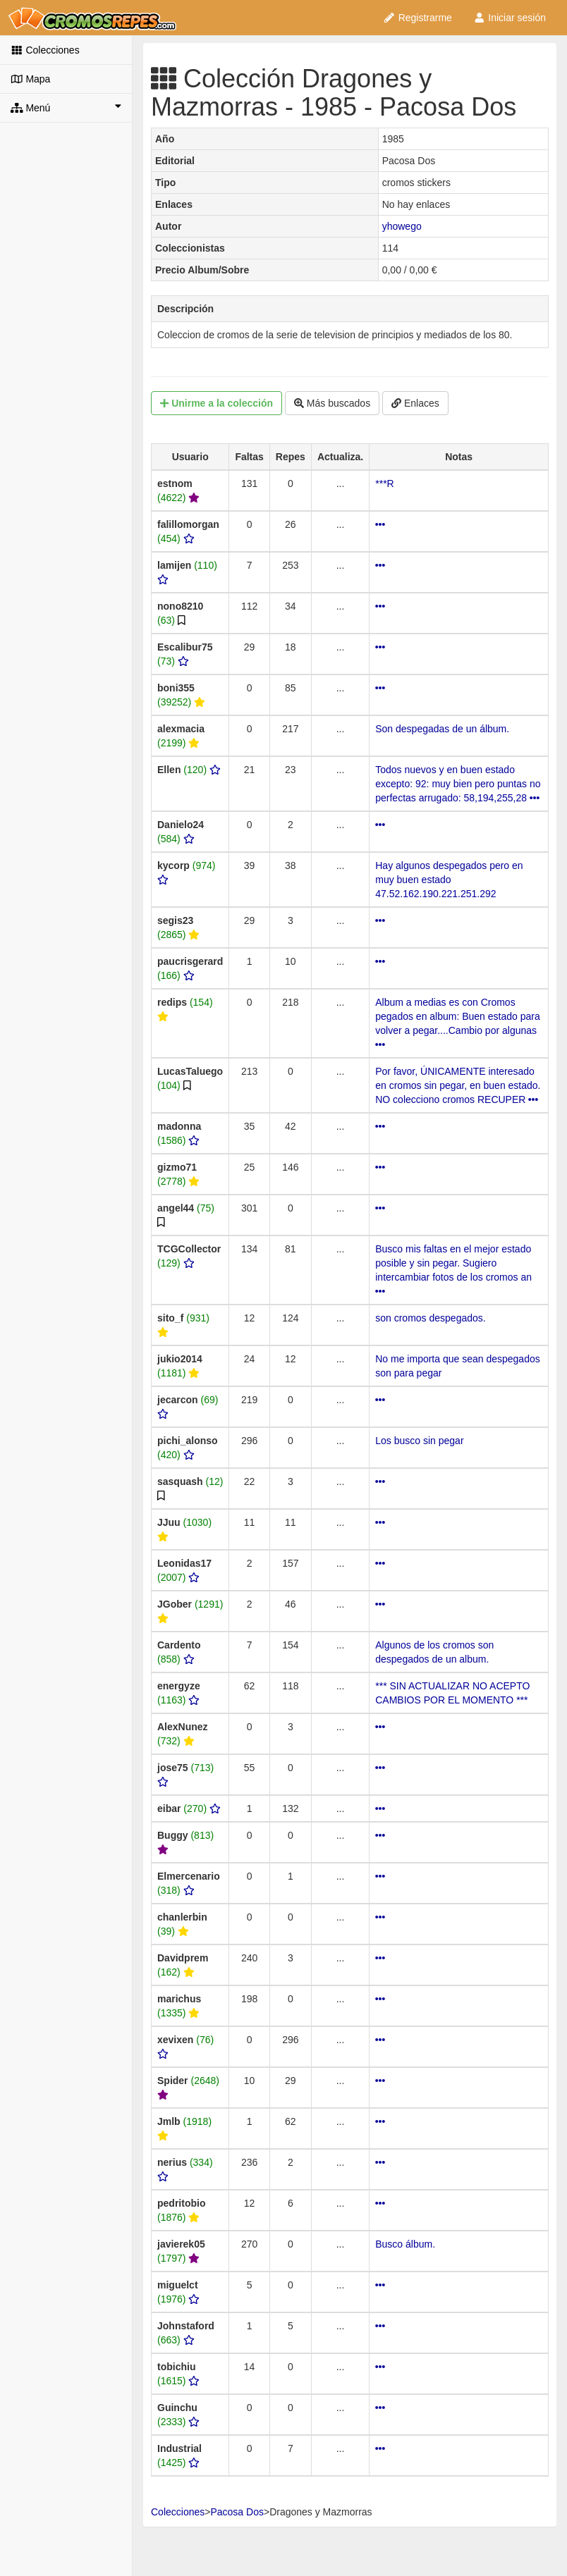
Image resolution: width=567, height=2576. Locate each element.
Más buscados (332, 403)
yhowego (402, 226)
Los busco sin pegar (419, 1440)
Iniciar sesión (509, 17)
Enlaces (415, 403)
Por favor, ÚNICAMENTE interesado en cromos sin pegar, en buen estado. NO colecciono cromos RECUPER (457, 1085)
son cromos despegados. (430, 1318)
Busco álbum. (405, 2244)
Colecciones (45, 50)
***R (384, 483)
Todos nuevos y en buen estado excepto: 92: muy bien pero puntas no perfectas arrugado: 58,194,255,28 (457, 783)
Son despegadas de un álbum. (442, 728)
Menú (66, 107)
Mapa (30, 79)
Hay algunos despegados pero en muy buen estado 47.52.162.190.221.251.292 (449, 879)
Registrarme (417, 17)
